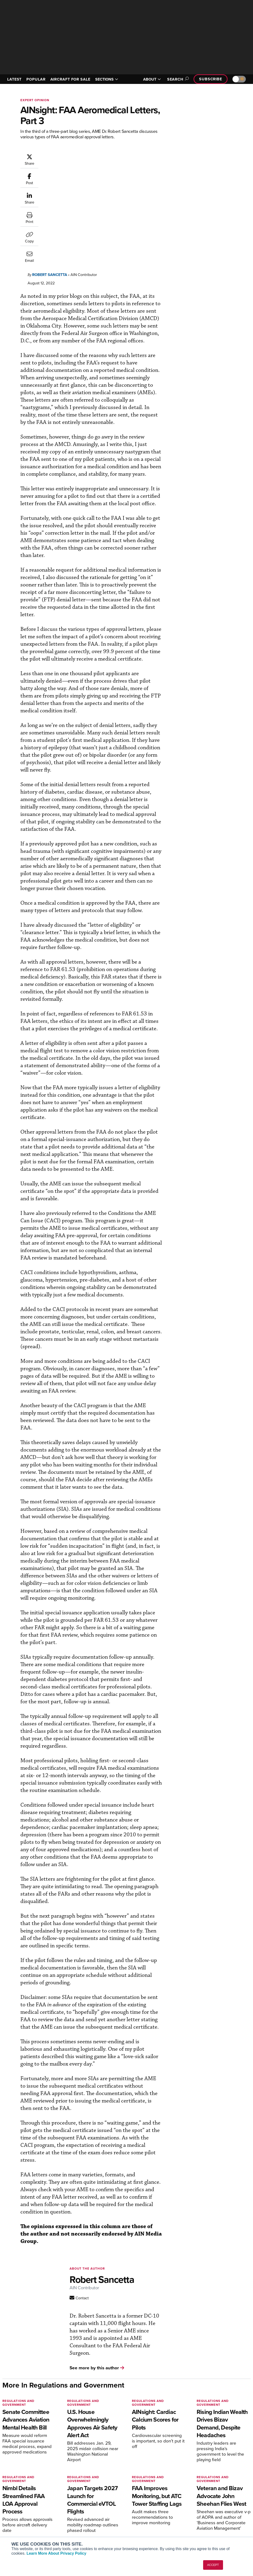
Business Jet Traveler (25, 2522)
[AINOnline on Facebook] (4, 2476)
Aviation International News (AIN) (32, 2507)
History (203, 2511)
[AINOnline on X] (22, 2476)
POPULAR (35, 79)
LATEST (14, 79)
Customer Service (83, 2505)
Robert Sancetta (49, 177)
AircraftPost (18, 2515)
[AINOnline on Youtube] (13, 2476)
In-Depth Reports (147, 2511)
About (202, 2498)
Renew (75, 2511)
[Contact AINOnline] (79, 2201)
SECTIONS (106, 79)
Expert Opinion (34, 100)
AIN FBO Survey (21, 2498)
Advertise (208, 2524)
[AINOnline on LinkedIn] (32, 2476)
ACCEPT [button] (213, 2565)
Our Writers (207, 2505)
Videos (139, 2518)
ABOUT (152, 79)
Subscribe (210, 79)
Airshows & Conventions (153, 2531)
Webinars (141, 2524)
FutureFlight (15, 2528)
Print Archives (145, 2498)
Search (177, 79)
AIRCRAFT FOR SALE (70, 79)
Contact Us (206, 2518)
